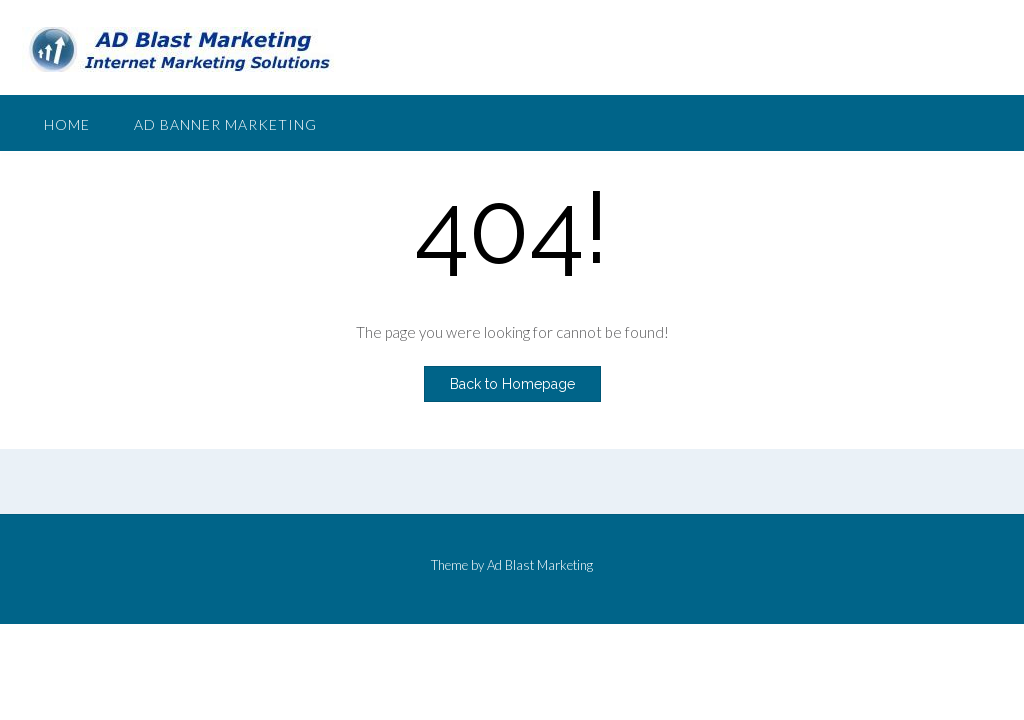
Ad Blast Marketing (540, 565)
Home (67, 124)
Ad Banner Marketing (225, 124)
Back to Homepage (512, 384)
